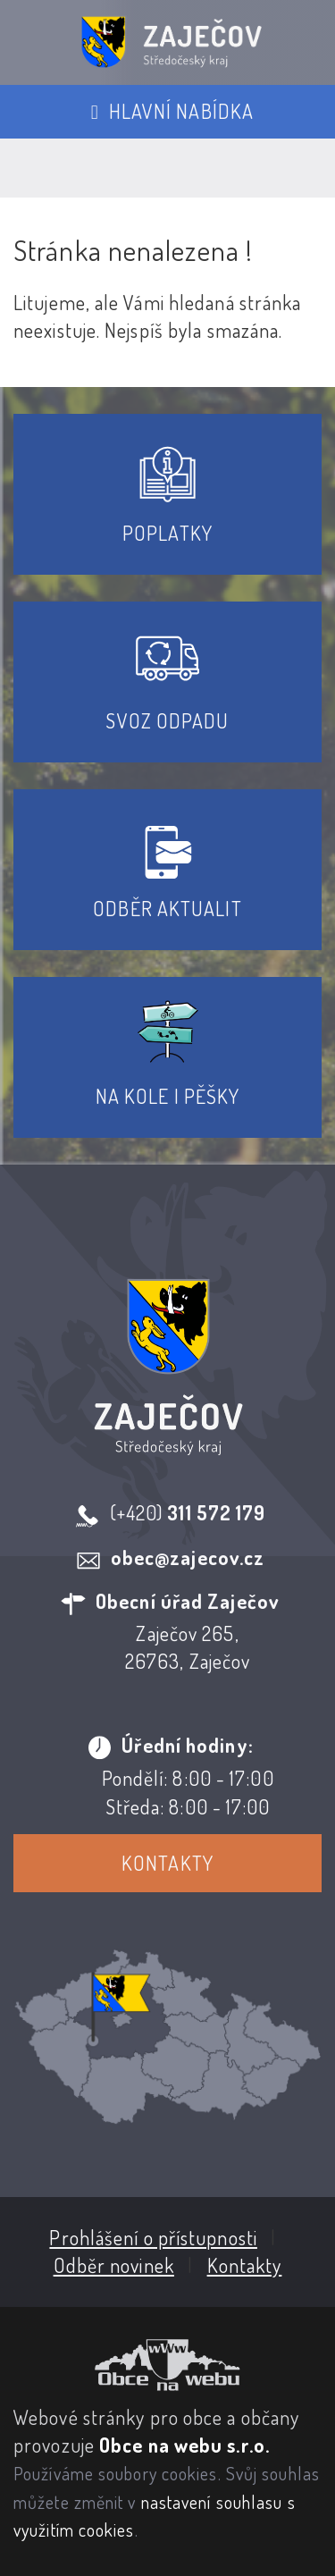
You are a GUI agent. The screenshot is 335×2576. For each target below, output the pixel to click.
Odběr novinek (114, 2264)
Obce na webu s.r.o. (184, 2444)
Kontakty (167, 1862)
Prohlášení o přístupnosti (153, 2237)
